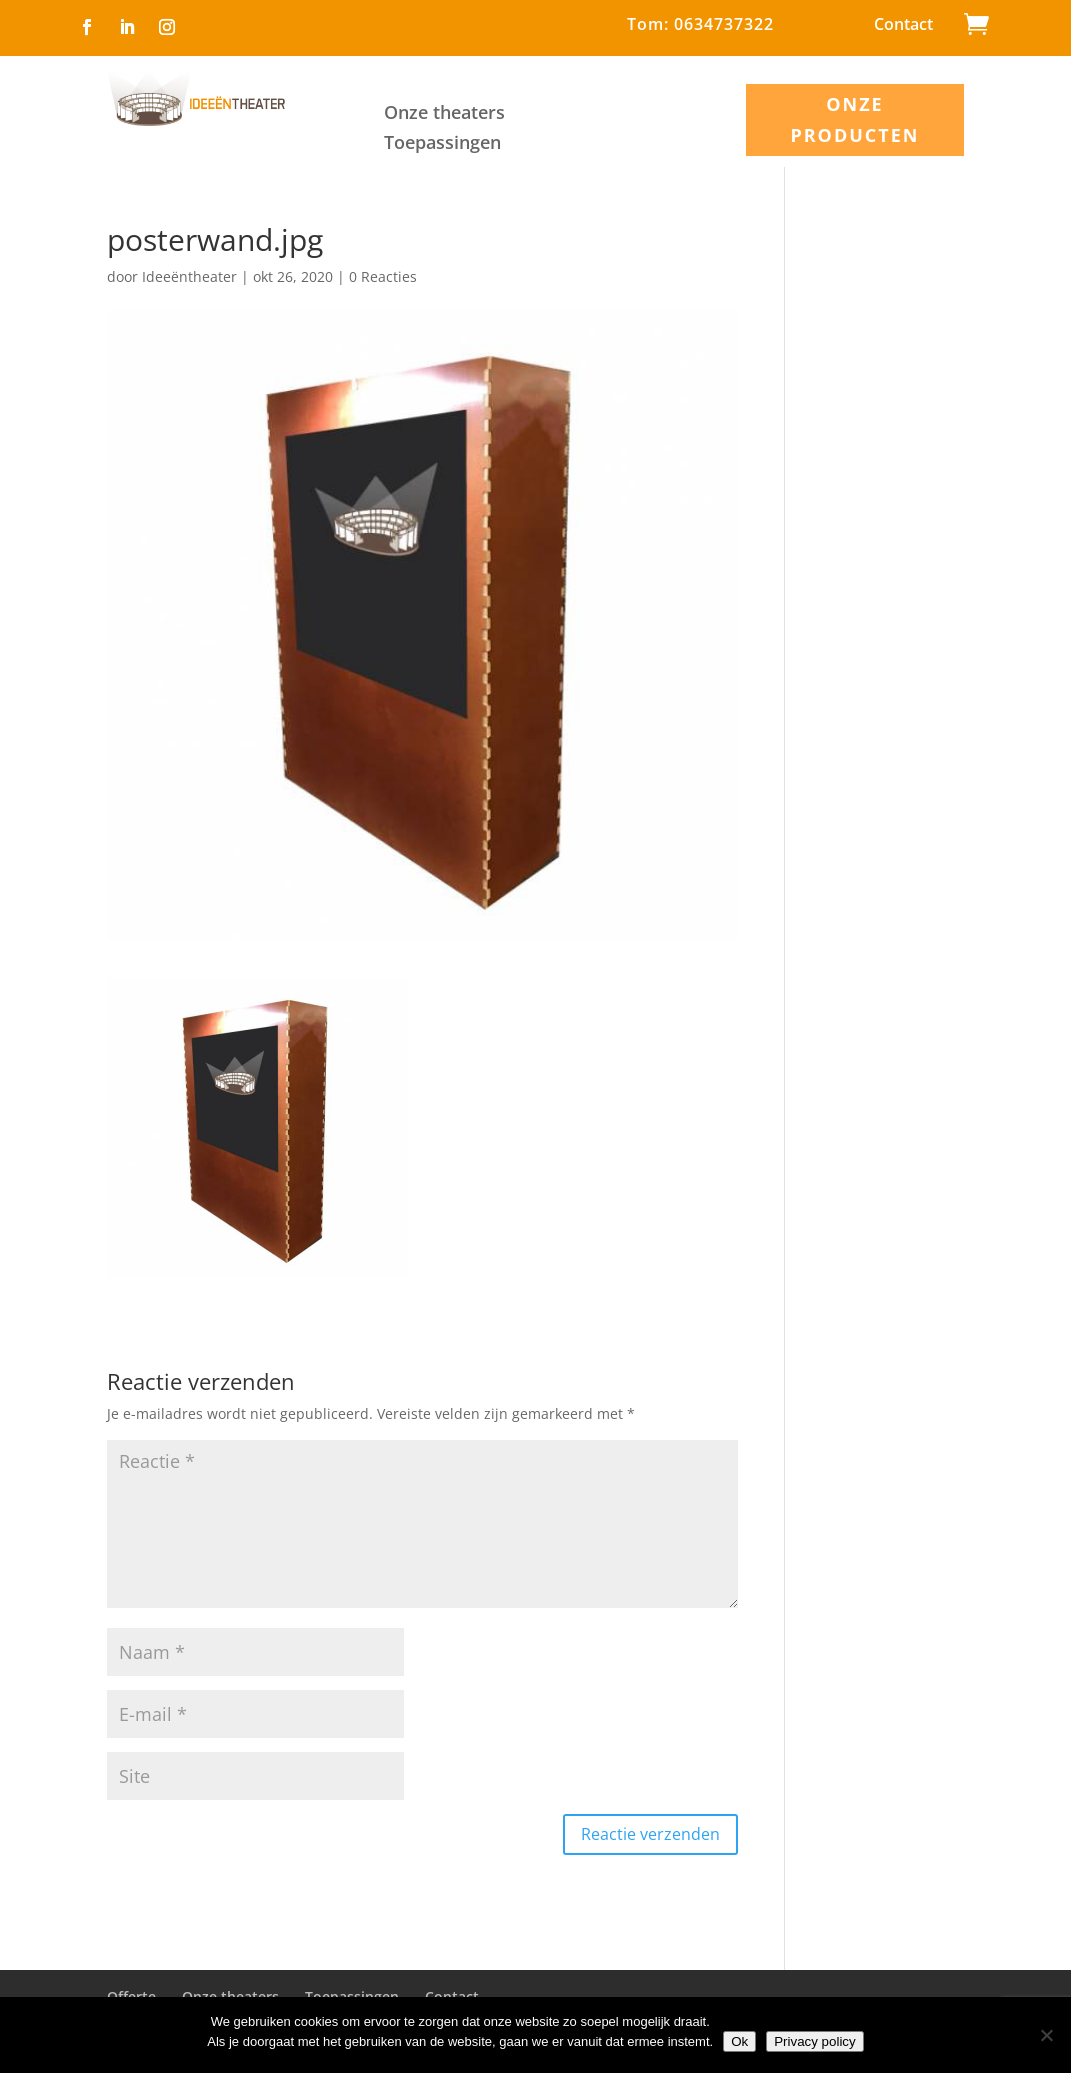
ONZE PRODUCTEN (854, 119)
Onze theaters (444, 114)
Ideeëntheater (189, 276)
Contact (903, 26)
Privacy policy (814, 2041)
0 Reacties (383, 276)
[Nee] (1046, 2035)
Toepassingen (442, 144)
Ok (739, 2041)
